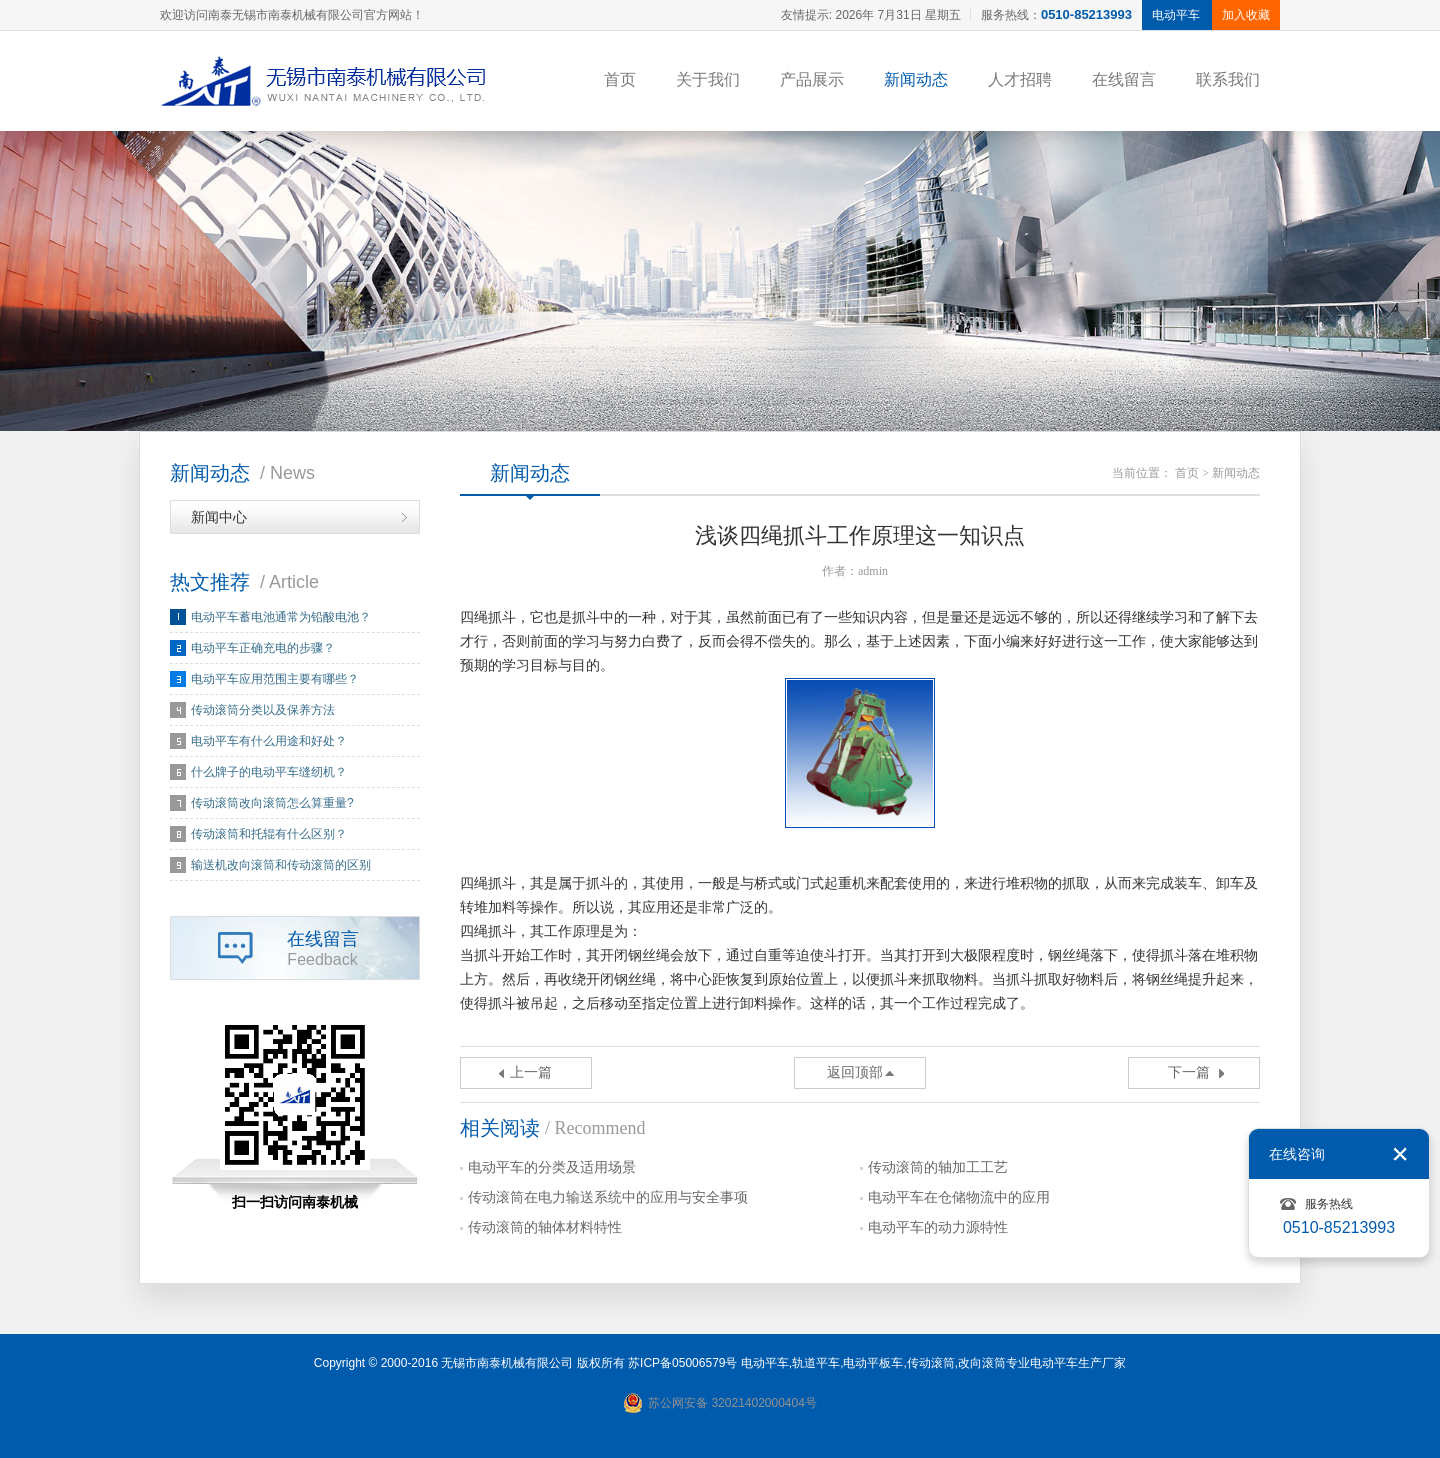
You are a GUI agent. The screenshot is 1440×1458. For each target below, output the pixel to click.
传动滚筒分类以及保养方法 (263, 710)
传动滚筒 (931, 1363)
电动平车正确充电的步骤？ (263, 648)
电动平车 (765, 1363)
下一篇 (1189, 1072)
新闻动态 (916, 79)
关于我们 (708, 79)
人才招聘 (1020, 79)
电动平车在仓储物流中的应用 (959, 1197)
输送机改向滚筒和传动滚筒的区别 (281, 865)
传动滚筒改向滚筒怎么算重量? (272, 803)
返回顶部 (855, 1072)
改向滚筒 (982, 1363)
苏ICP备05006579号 (682, 1363)
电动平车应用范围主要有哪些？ (275, 679)
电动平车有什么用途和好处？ (269, 741)
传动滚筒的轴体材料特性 (545, 1227)
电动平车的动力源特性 (938, 1227)
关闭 (1400, 1154)
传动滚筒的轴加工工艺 (938, 1167)
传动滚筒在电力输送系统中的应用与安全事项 (608, 1197)
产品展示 (812, 79)
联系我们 (1228, 79)
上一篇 (531, 1072)
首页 (620, 79)
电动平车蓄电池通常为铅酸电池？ (281, 617)
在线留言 (1124, 79)
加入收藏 (1246, 15)
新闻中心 (219, 517)
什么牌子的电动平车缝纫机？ (269, 772)
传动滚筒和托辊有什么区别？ (269, 834)
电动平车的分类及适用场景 (552, 1167)
